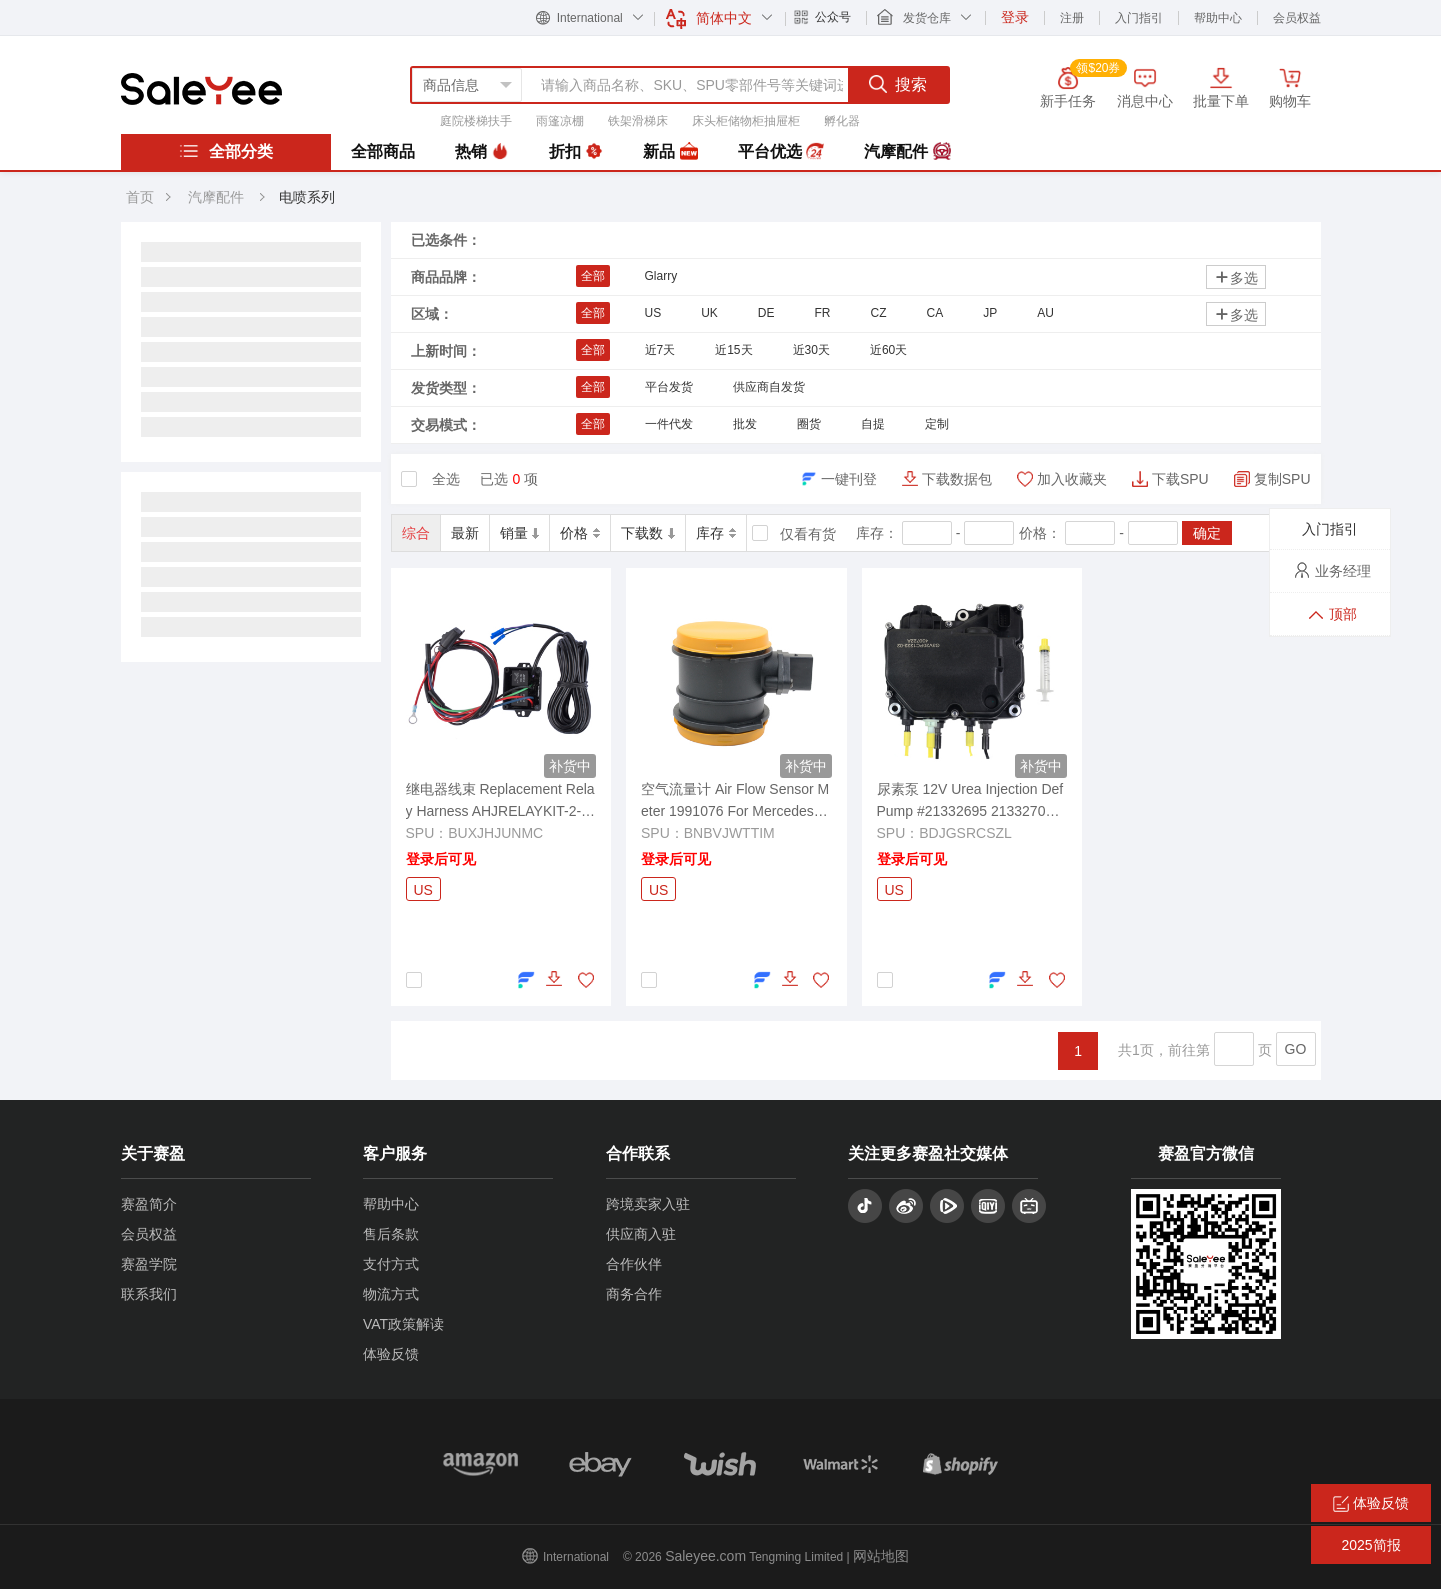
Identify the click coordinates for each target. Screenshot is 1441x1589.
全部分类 (226, 151)
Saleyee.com (705, 1556)
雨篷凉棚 (560, 121)
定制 (937, 424)
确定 (1207, 533)
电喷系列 (307, 197)
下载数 (648, 533)
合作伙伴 (634, 1264)
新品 (670, 152)
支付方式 (391, 1264)
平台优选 (781, 152)
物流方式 (391, 1294)
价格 (580, 533)
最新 (465, 533)
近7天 (660, 350)
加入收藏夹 (1072, 479)
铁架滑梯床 (638, 121)
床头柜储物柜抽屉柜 (746, 121)
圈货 (809, 424)
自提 (873, 424)
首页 (140, 197)
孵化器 (842, 121)
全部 (593, 276)
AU (1045, 313)
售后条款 (391, 1234)
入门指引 (1139, 18)
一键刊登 (849, 479)
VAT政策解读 (403, 1324)
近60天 (888, 350)
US (653, 313)
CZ (879, 313)
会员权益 (1297, 18)
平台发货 (669, 387)
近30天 (811, 350)
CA (935, 313)
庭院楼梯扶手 (476, 121)
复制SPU (1282, 479)
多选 (1236, 277)
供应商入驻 (641, 1234)
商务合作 (634, 1294)
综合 (416, 533)
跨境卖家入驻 (648, 1204)
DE (766, 313)
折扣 (576, 152)
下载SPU (1180, 479)
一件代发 (669, 424)
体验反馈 (391, 1354)
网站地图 (881, 1556)
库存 (716, 533)
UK (709, 313)
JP (990, 313)
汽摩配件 (907, 152)
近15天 (733, 350)
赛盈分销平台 (201, 89)
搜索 (898, 84)
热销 (482, 152)
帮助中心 (1218, 18)
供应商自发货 (769, 387)
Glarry (661, 276)
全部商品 (383, 151)
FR (823, 313)
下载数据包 (957, 479)
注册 (1072, 18)
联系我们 (149, 1294)
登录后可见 (441, 859)
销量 (520, 533)
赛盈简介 (149, 1204)
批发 (745, 424)
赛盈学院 (149, 1264)
